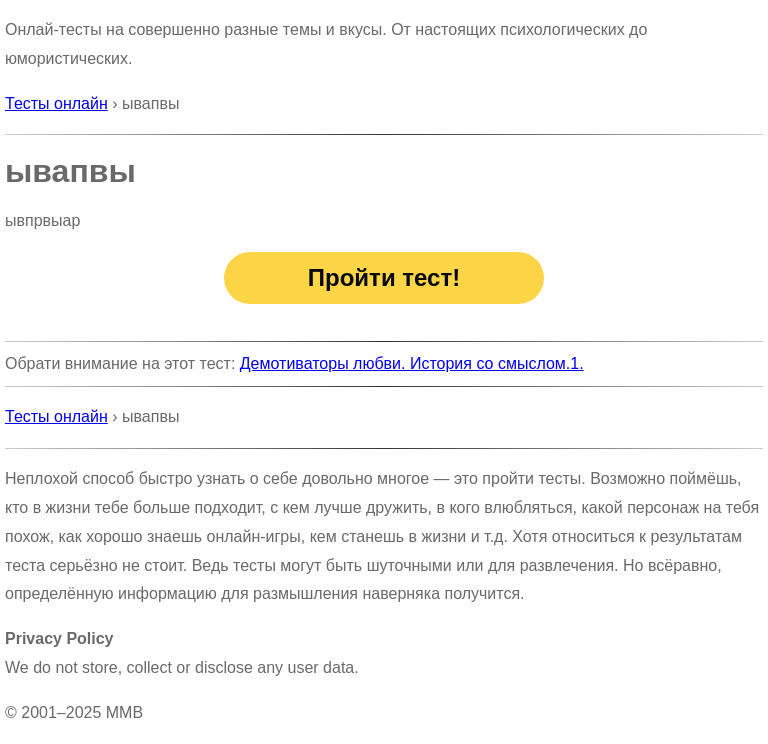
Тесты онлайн (56, 103)
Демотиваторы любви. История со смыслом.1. (412, 363)
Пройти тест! (384, 277)
